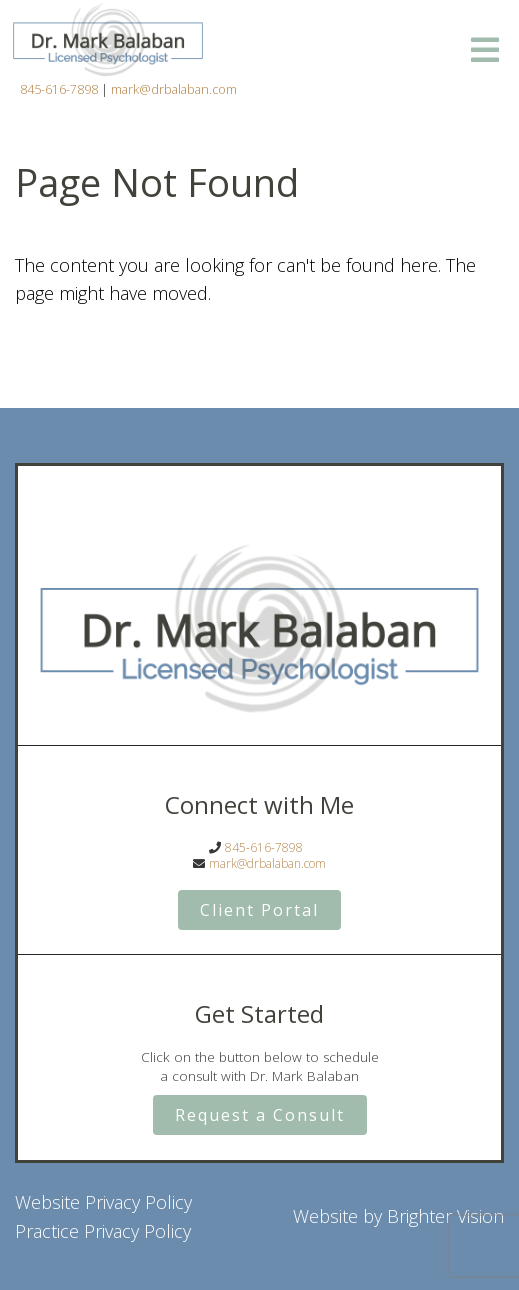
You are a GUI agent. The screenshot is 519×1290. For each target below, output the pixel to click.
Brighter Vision (445, 1216)
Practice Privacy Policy (103, 1231)
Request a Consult (260, 1115)
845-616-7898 (59, 89)
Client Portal (259, 910)
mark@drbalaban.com (174, 89)
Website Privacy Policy (103, 1202)
